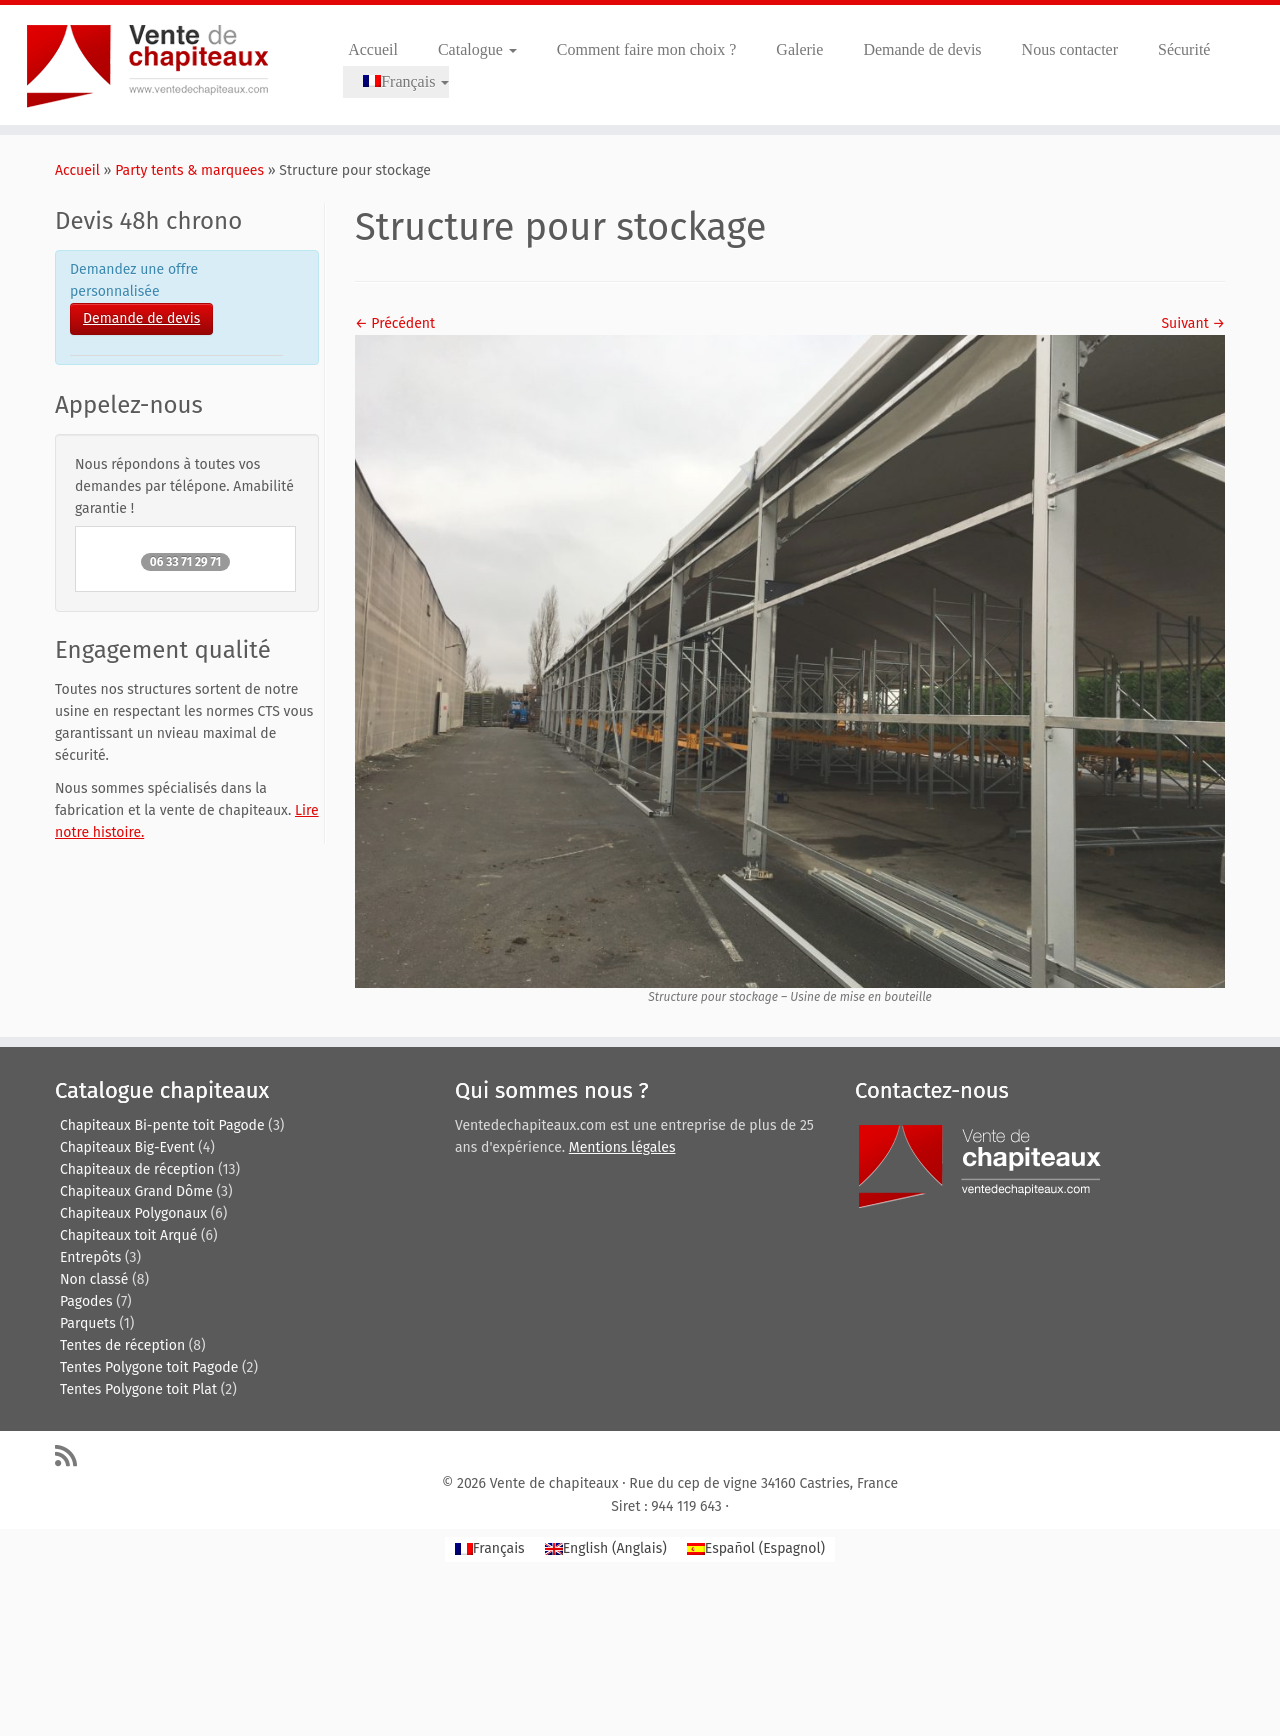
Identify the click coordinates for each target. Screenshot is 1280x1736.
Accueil (373, 49)
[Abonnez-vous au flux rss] (72, 1455)
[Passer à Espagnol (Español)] (756, 1549)
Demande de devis (922, 49)
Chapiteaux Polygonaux (133, 1213)
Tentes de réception (122, 1345)
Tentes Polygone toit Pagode (149, 1367)
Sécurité (1184, 49)
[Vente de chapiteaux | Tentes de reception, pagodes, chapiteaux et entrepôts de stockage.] (147, 65)
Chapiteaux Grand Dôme (136, 1191)
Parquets (88, 1323)
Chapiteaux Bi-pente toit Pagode (162, 1125)
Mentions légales (622, 1147)
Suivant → (1193, 323)
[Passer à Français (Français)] (490, 1549)
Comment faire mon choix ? (647, 49)
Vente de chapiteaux (554, 1483)
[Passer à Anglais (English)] (606, 1549)
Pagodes (86, 1301)
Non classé (94, 1279)
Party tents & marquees (189, 170)
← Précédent (395, 323)
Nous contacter (1070, 49)
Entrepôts (90, 1257)
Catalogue (477, 49)
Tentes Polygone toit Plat (138, 1389)
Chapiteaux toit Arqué (128, 1235)
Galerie (799, 49)
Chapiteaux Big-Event (127, 1147)
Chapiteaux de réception (137, 1169)
